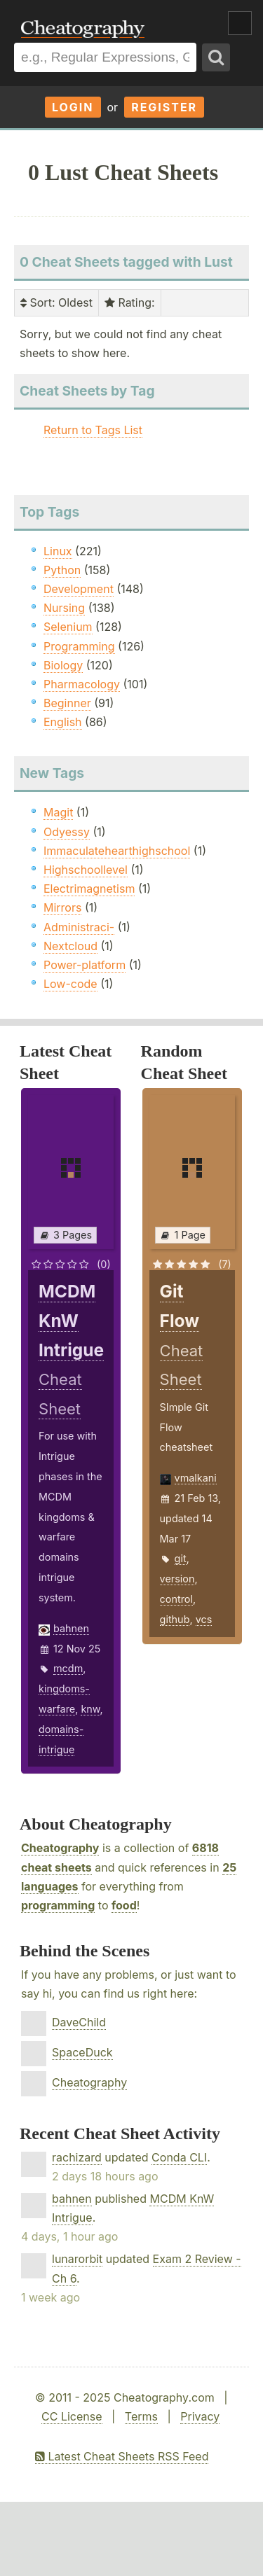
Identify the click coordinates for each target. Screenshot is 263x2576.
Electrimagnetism (89, 889)
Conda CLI (179, 2157)
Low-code (70, 984)
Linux (57, 551)
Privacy (200, 2416)
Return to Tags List (92, 430)
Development (78, 589)
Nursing (64, 608)
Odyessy (66, 832)
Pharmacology (81, 684)
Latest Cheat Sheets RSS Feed (121, 2456)
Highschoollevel (85, 870)
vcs (204, 1619)
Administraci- (78, 927)
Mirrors (62, 907)
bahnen (71, 1628)
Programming (79, 646)
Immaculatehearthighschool (116, 851)
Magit (58, 812)
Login (73, 107)
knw (90, 1709)
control (176, 1599)
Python (62, 570)
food (124, 1905)
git (181, 1558)
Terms (141, 2416)
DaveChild (79, 2022)
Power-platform (84, 965)
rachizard (77, 2157)
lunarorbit (77, 2259)
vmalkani (196, 1478)
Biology (63, 665)
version (177, 1579)
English (62, 722)
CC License (71, 2416)
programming (58, 1905)
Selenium (68, 627)
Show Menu (240, 23)
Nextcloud (70, 946)
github (175, 1619)
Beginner (67, 703)
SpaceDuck (82, 2052)
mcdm (68, 1668)
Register (164, 107)
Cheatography (60, 1848)
